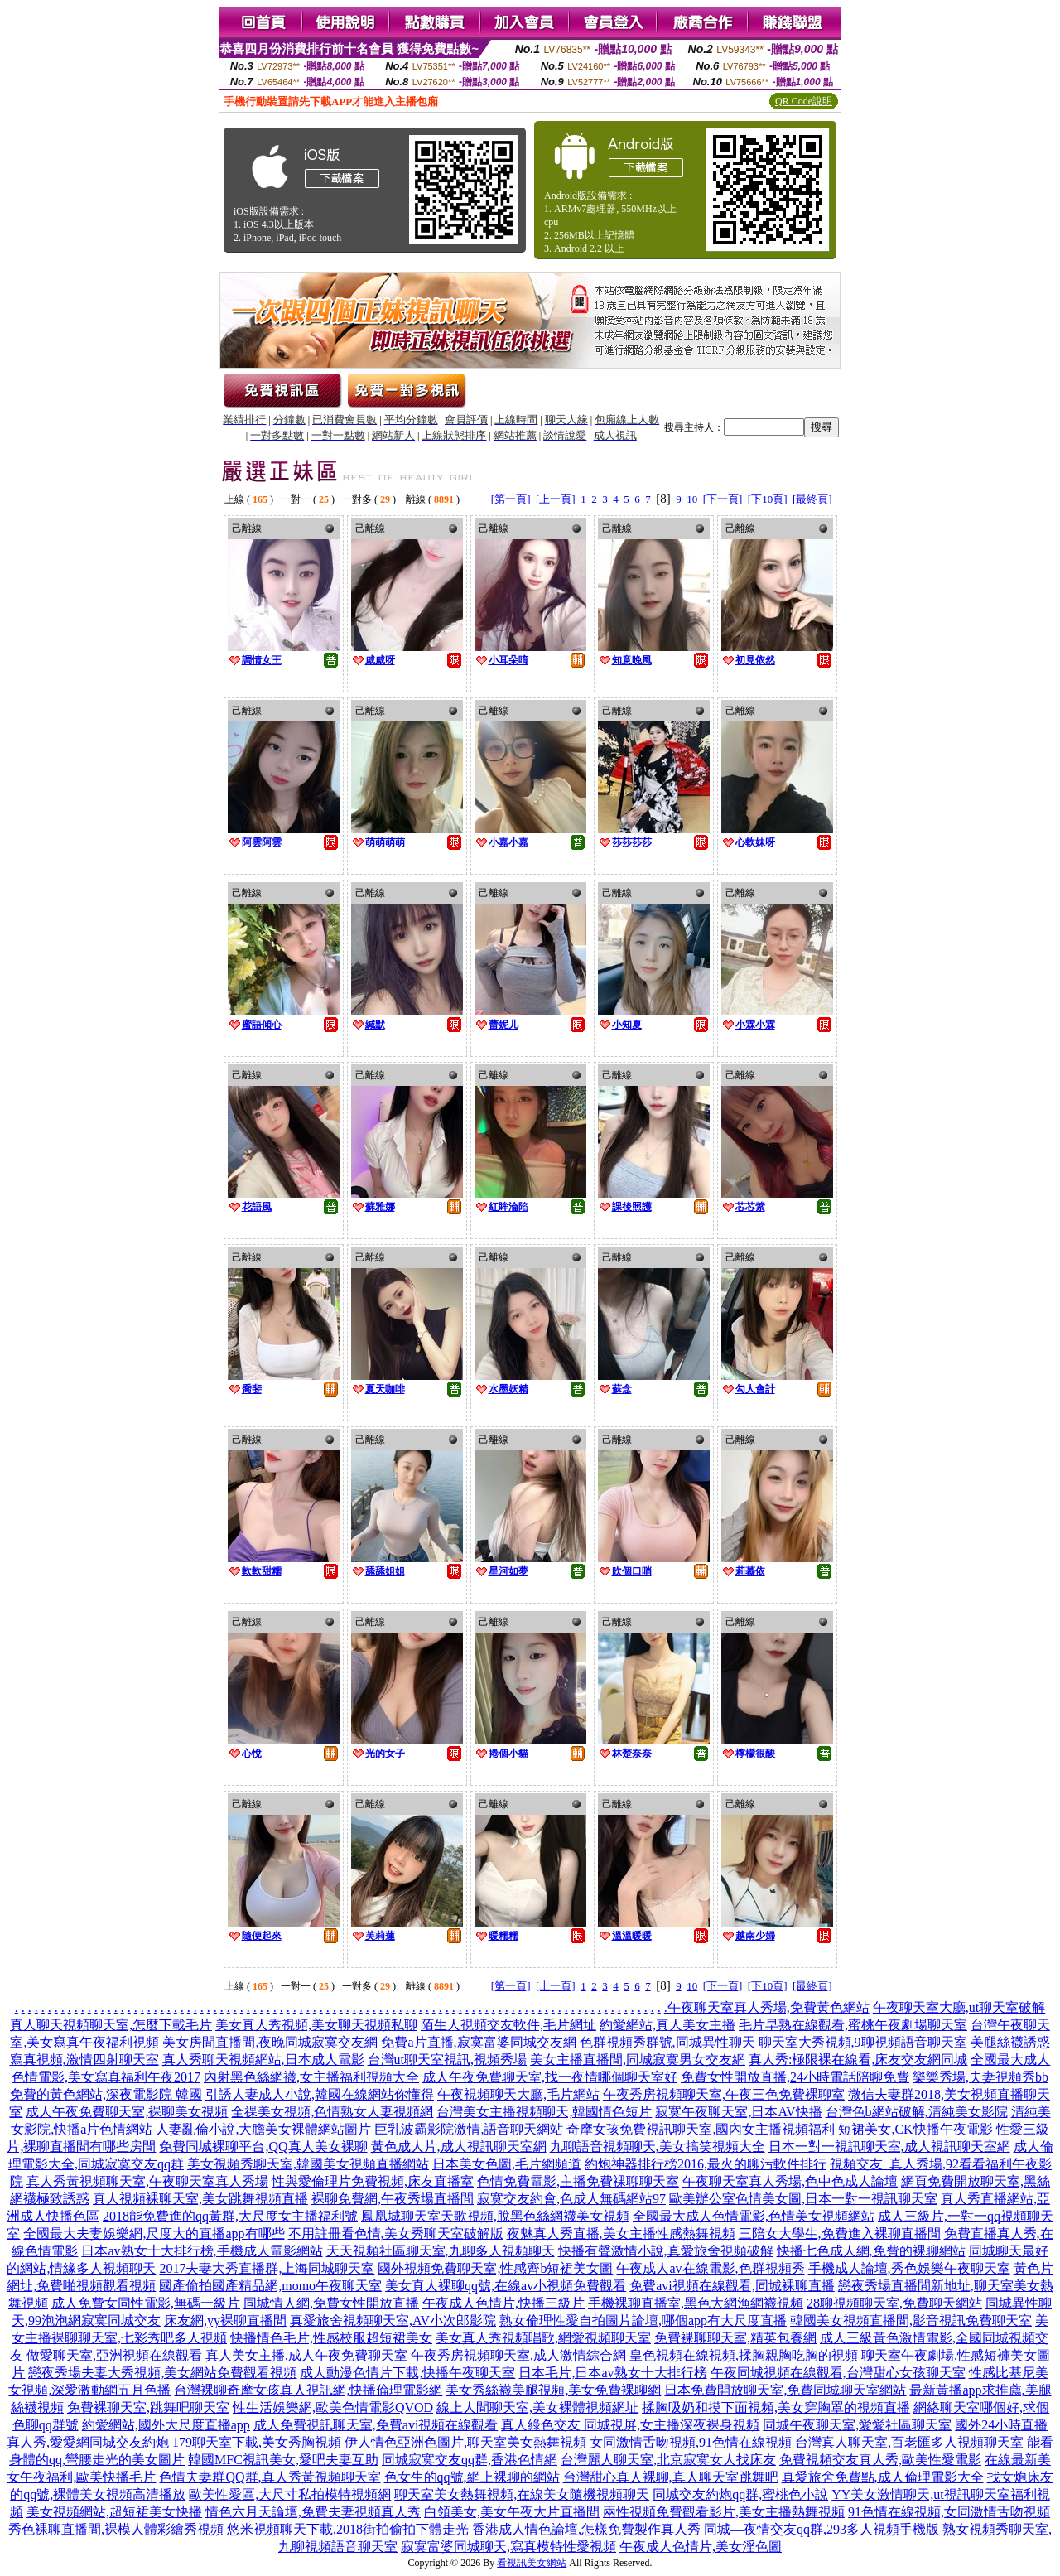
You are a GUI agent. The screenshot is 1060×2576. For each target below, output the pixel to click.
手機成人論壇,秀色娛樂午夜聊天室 (909, 2268)
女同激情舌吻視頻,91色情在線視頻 (691, 2442)
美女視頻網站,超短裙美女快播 (114, 2512)
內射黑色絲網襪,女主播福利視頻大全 (311, 2077)
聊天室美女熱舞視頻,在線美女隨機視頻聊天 (521, 2494)
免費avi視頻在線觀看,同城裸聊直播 (732, 2286)
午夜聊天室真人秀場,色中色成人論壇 (790, 2181)
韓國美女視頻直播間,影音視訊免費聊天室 (911, 2320)
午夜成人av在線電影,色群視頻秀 (710, 2268)
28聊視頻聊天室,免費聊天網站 (894, 2303)
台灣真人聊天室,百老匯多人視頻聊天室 (909, 2442)
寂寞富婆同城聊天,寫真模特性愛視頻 (508, 2547)
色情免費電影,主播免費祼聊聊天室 (578, 2181)
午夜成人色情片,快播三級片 (503, 2303)
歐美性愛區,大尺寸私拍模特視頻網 (290, 2494)
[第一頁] (511, 499)
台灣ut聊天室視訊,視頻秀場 (447, 2060)
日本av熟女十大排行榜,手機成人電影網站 (201, 2251)
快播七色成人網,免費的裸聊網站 (871, 2251)
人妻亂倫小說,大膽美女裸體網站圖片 (263, 2129)
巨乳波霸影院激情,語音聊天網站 (468, 2129)
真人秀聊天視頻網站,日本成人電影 (263, 2060)
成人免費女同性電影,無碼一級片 (145, 2303)
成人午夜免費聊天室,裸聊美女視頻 (127, 2112)
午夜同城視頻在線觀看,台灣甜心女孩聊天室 (838, 2373)
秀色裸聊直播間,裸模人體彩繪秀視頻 (116, 2529)
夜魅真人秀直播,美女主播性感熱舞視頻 (621, 2233)
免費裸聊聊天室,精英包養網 (735, 2338)
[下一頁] (723, 499)
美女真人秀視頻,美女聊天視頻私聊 (316, 2025)
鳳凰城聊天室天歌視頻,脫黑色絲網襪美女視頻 (495, 2216)
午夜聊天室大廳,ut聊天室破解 (959, 2007)
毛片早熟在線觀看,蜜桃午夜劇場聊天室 (853, 2025)
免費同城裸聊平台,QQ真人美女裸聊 (263, 2146)
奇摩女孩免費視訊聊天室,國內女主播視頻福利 (700, 2129)
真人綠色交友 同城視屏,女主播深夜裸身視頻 (630, 2425)
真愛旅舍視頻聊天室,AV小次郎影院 (393, 2320)
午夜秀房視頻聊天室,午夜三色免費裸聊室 (724, 2094)
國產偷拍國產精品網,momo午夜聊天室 (270, 2286)
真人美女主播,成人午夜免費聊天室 (306, 2355)
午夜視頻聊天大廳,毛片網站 (518, 2094)
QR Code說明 (803, 101)
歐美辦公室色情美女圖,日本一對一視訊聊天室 (803, 2199)
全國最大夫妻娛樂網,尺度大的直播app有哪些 (153, 2233)
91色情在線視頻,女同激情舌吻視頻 (949, 2512)
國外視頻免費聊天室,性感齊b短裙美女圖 (495, 2268)
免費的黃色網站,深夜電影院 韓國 (106, 2094)
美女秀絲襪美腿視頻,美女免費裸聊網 (553, 2390)
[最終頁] (812, 499)
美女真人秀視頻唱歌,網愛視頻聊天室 (543, 2338)
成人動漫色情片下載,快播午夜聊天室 (407, 2373)
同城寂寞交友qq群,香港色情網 (469, 2460)
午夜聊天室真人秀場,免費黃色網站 (768, 2007)
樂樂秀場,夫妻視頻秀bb (980, 2077)
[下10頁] (768, 499)
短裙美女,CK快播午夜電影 (915, 2129)
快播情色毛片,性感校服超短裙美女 (331, 2338)
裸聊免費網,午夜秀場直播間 (392, 2199)
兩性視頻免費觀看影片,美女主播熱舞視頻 (724, 2512)
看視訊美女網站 (531, 2563)
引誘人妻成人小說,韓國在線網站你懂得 (319, 2094)
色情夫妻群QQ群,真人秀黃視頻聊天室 (269, 2477)
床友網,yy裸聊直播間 (225, 2320)
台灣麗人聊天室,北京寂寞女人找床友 (668, 2460)
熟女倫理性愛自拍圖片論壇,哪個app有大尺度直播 (643, 2320)
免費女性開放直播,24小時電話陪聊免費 (795, 2077)
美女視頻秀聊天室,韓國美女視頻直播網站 (308, 2164)
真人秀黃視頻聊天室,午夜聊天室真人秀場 (147, 2181)
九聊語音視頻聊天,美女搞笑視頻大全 (657, 2146)
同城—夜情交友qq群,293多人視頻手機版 (821, 2529)
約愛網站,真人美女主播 (667, 2025)
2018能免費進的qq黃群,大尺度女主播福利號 (230, 2216)
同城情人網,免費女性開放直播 (331, 2303)
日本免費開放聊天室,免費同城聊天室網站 (785, 2390)
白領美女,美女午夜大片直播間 (512, 2512)
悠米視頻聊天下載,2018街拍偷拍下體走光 (348, 2529)
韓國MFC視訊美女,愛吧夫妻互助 (283, 2460)
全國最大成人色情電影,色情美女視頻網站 (753, 2216)
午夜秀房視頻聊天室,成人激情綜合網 (518, 2355)
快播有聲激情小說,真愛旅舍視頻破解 (665, 2251)
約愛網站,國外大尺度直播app (166, 2425)
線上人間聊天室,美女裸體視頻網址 (537, 2407)
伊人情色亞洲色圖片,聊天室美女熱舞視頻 (465, 2442)
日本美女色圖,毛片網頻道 (506, 2164)
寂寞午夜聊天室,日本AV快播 (738, 2112)
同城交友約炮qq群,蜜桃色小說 (740, 2494)
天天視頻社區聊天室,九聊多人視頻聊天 (440, 2251)
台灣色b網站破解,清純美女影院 (917, 2112)
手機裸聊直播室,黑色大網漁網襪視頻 (695, 2303)
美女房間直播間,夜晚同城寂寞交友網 (270, 2042)
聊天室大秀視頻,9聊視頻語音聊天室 (863, 2042)
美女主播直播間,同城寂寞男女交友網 (637, 2060)
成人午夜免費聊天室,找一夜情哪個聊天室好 (549, 2077)
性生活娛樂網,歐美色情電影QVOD (333, 2407)
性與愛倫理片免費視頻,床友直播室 (373, 2181)
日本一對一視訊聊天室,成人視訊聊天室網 (889, 2146)
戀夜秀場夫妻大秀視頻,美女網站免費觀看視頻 (162, 2373)
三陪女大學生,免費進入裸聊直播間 (840, 2233)
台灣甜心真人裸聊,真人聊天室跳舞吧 (670, 2477)
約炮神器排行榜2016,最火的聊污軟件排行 (705, 2164)
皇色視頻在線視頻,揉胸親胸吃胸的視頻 (743, 2355)
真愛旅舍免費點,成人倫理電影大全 (883, 2477)
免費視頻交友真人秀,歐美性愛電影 (880, 2460)
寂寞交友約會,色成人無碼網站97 (571, 2199)
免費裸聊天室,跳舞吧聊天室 (148, 2407)
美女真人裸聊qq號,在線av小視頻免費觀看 (505, 2286)
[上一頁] (556, 499)
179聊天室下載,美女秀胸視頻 (256, 2442)
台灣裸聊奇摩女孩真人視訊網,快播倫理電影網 (308, 2390)
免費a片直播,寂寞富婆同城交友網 (478, 2042)
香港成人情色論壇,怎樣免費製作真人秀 (586, 2529)
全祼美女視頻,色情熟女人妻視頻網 (332, 2112)
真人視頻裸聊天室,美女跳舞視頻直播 (200, 2199)
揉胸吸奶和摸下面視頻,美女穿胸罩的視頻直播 (776, 2407)
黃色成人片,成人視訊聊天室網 (459, 2146)
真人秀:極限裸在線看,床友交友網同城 (858, 2060)
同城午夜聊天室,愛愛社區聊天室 (857, 2425)
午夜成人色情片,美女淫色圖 (700, 2547)
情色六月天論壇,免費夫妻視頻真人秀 (313, 2512)
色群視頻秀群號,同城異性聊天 (667, 2042)
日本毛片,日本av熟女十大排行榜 (612, 2373)
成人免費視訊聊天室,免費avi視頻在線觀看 (376, 2425)
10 (692, 499)
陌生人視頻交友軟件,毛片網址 (508, 2025)
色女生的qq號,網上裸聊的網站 (472, 2477)
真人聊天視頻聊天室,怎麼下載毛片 (111, 2025)
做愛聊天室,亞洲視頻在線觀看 (114, 2355)
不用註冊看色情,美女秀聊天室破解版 (396, 2233)
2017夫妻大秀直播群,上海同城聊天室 (266, 2268)
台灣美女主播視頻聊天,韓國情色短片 (544, 2112)
